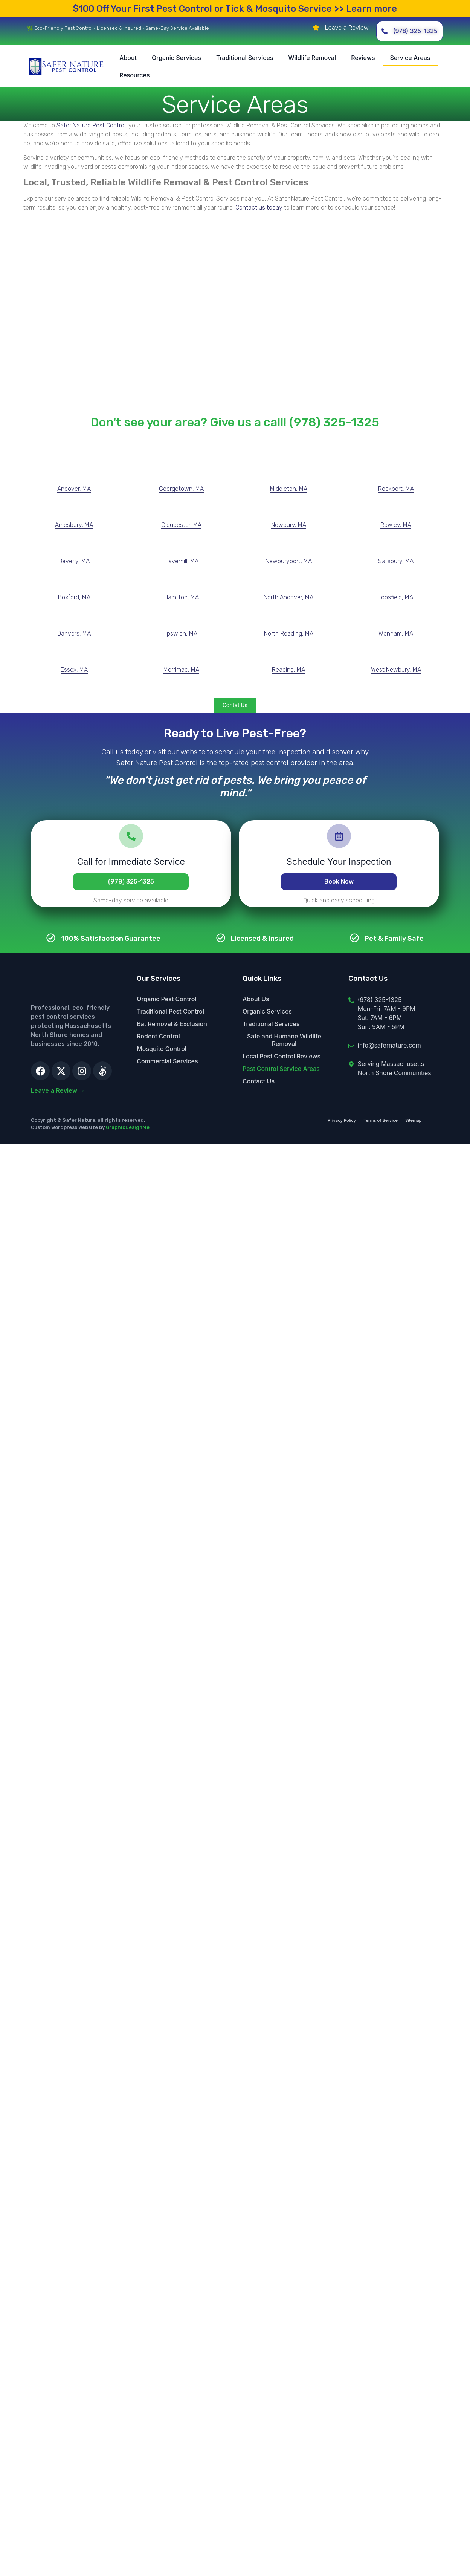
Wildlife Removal (312, 57)
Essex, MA (74, 669)
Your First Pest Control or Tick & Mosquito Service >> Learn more (235, 8)
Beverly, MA (74, 561)
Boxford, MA (74, 597)
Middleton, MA (288, 488)
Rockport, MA (396, 488)
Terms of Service (380, 1120)
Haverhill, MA (181, 561)
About (128, 57)
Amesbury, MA (74, 524)
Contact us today (258, 207)
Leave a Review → (58, 1090)
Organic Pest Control (166, 999)
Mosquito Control (161, 1048)
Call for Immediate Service (131, 861)
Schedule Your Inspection (339, 861)
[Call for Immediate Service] (131, 836)
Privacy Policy (342, 1120)
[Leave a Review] (316, 27)
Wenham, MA (395, 633)
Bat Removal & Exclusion (172, 1024)
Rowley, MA (395, 524)
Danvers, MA (74, 633)
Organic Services (176, 57)
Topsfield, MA (395, 597)
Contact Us (259, 1081)
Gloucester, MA (181, 524)
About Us (256, 999)
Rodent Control (158, 1036)
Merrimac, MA (181, 669)
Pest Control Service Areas (281, 1068)
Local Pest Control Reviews (281, 1056)
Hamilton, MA (181, 597)
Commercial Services (167, 1061)
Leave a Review (346, 27)
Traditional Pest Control (170, 1011)
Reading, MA (288, 669)
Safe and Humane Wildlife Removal (284, 1040)
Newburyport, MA (289, 561)
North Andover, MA (288, 597)
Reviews (363, 57)
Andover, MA (74, 488)
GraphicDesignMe (128, 1127)
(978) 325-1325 (131, 881)
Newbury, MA (288, 524)
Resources (134, 75)
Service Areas (410, 57)
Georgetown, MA (181, 488)
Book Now (339, 881)
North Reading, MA (288, 633)
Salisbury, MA (396, 561)
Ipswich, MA (181, 633)
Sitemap (413, 1120)
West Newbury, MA (396, 669)
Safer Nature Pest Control (90, 125)
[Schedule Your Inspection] (339, 836)
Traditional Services (244, 57)
